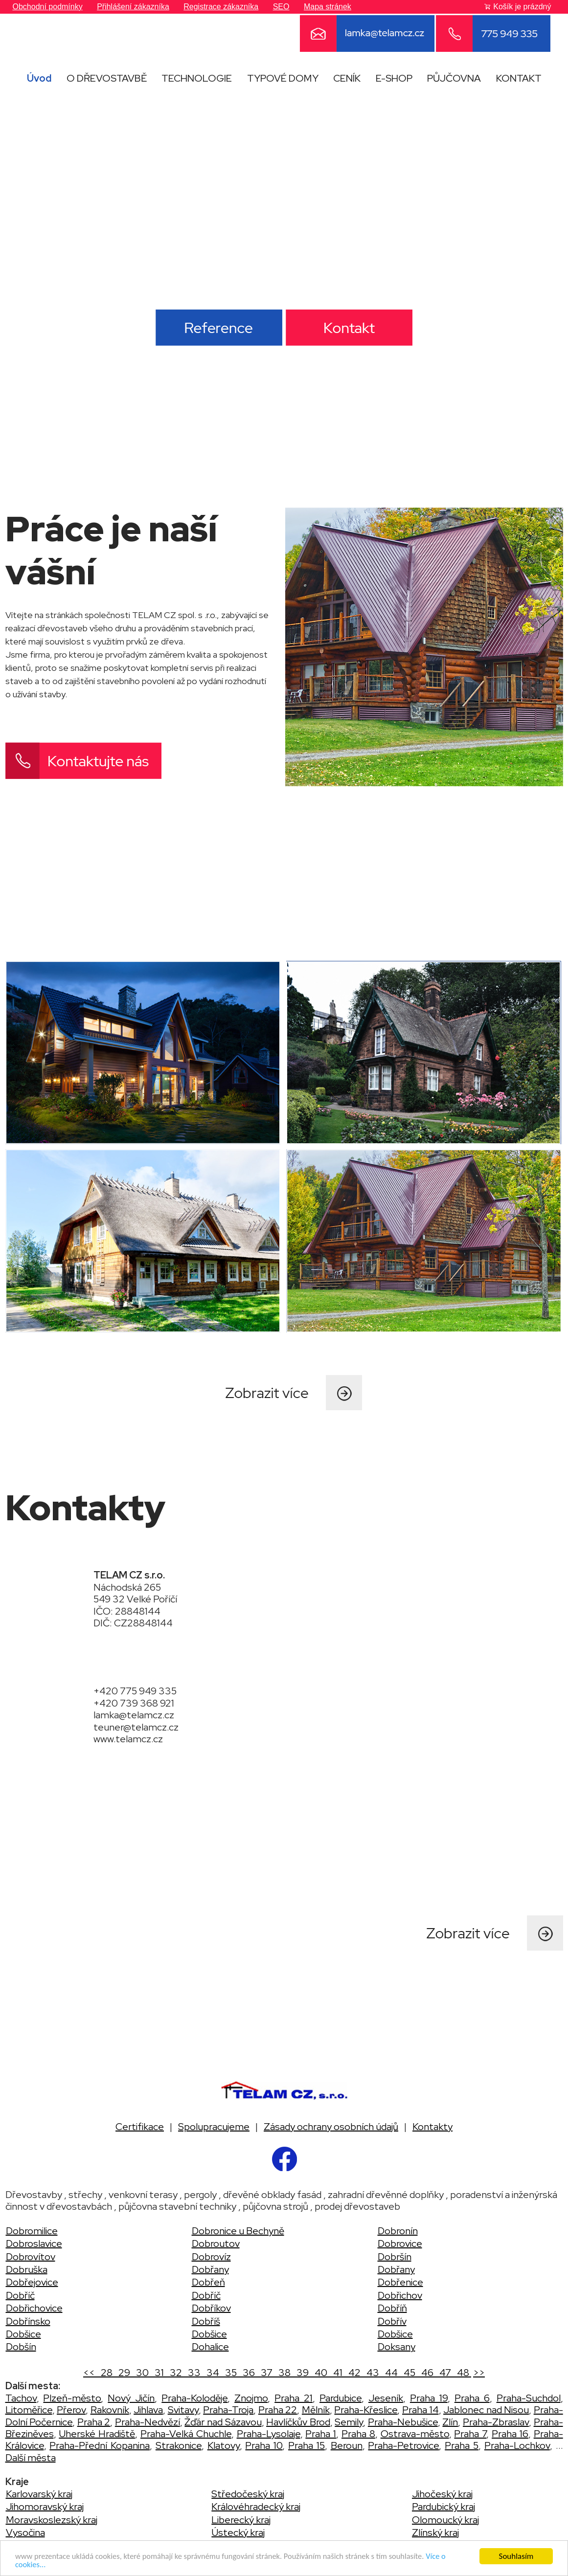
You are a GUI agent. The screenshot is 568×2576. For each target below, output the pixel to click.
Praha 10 (263, 2445)
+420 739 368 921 (133, 1703)
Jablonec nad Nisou (486, 2409)
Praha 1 (320, 2433)
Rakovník (110, 2409)
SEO (281, 6)
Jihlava (148, 2409)
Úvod (39, 78)
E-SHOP (394, 78)
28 (105, 2372)
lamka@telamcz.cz (133, 1715)
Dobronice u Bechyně (238, 2230)
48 (462, 2372)
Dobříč (20, 2295)
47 (444, 2372)
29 (123, 2372)
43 (372, 2372)
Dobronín (398, 2230)
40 (320, 2372)
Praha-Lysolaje (268, 2433)
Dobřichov (400, 2295)
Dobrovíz (211, 2256)
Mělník (316, 2409)
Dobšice (23, 2334)
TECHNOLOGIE (196, 78)
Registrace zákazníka (220, 6)
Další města (30, 2457)
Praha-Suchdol (529, 2398)
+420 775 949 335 (135, 1691)
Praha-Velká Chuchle (185, 2433)
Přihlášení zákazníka (133, 6)
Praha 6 (472, 2398)
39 (302, 2372)
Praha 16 (510, 2433)
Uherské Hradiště (97, 2433)
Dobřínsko (28, 2321)
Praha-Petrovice (403, 2445)
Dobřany (210, 2269)
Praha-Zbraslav (496, 2422)
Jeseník (385, 2398)
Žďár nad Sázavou (222, 2422)
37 (265, 2372)
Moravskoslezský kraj (51, 2519)
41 (336, 2372)
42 (353, 2372)
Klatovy (223, 2445)
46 (426, 2372)
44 (390, 2372)
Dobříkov (211, 2308)
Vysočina (25, 2532)
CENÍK (347, 78)
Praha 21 (293, 2398)
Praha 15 (306, 2445)
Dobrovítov (30, 2256)
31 (158, 2372)
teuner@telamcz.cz (136, 1727)
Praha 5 (461, 2445)
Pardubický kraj (443, 2506)
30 (141, 2372)
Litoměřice (28, 2409)
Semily (349, 2422)
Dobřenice (400, 2282)
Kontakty (432, 2126)
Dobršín (394, 2256)
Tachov (21, 2398)
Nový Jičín (131, 2398)
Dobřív (392, 2321)
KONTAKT (519, 78)
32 (175, 2372)
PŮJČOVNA (454, 78)
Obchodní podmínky (48, 6)
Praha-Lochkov (517, 2445)
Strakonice (179, 2445)
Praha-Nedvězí (147, 2422)
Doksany (396, 2346)
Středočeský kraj (247, 2493)
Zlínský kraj (435, 2532)
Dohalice (210, 2346)
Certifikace (139, 2126)
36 (248, 2372)
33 (193, 2372)
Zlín (450, 2422)
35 (230, 2372)
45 (408, 2372)
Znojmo (251, 2398)
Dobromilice (32, 2230)
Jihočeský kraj (442, 2493)
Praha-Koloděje (194, 2398)
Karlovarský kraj (39, 2493)
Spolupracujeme (214, 2126)
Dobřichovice (34, 2308)
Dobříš (206, 2321)
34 (212, 2372)
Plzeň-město (72, 2398)
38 (283, 2372)
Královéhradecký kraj (255, 2506)
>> (479, 2372)
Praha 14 (420, 2409)
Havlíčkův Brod (298, 2422)
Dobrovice (400, 2243)
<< (90, 2372)
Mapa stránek (327, 6)
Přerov (71, 2409)
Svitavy (183, 2409)
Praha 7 (470, 2433)
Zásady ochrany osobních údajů (331, 2126)
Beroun (347, 2445)
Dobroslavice (34, 2243)
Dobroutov (216, 2243)
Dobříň (392, 2308)
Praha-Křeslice (365, 2409)
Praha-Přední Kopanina (99, 2445)
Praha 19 (429, 2398)
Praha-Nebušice (403, 2422)
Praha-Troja (228, 2409)
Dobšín (21, 2346)
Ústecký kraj (238, 2532)
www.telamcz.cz (128, 1738)
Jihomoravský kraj (45, 2506)
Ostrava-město (415, 2433)
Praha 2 (94, 2422)
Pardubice (340, 2398)
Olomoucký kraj (445, 2519)
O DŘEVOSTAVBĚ (107, 78)
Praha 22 (277, 2409)
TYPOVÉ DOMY (282, 78)
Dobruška (26, 2269)
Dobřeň (208, 2282)
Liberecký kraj (241, 2519)
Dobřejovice (32, 2282)
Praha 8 (358, 2433)
